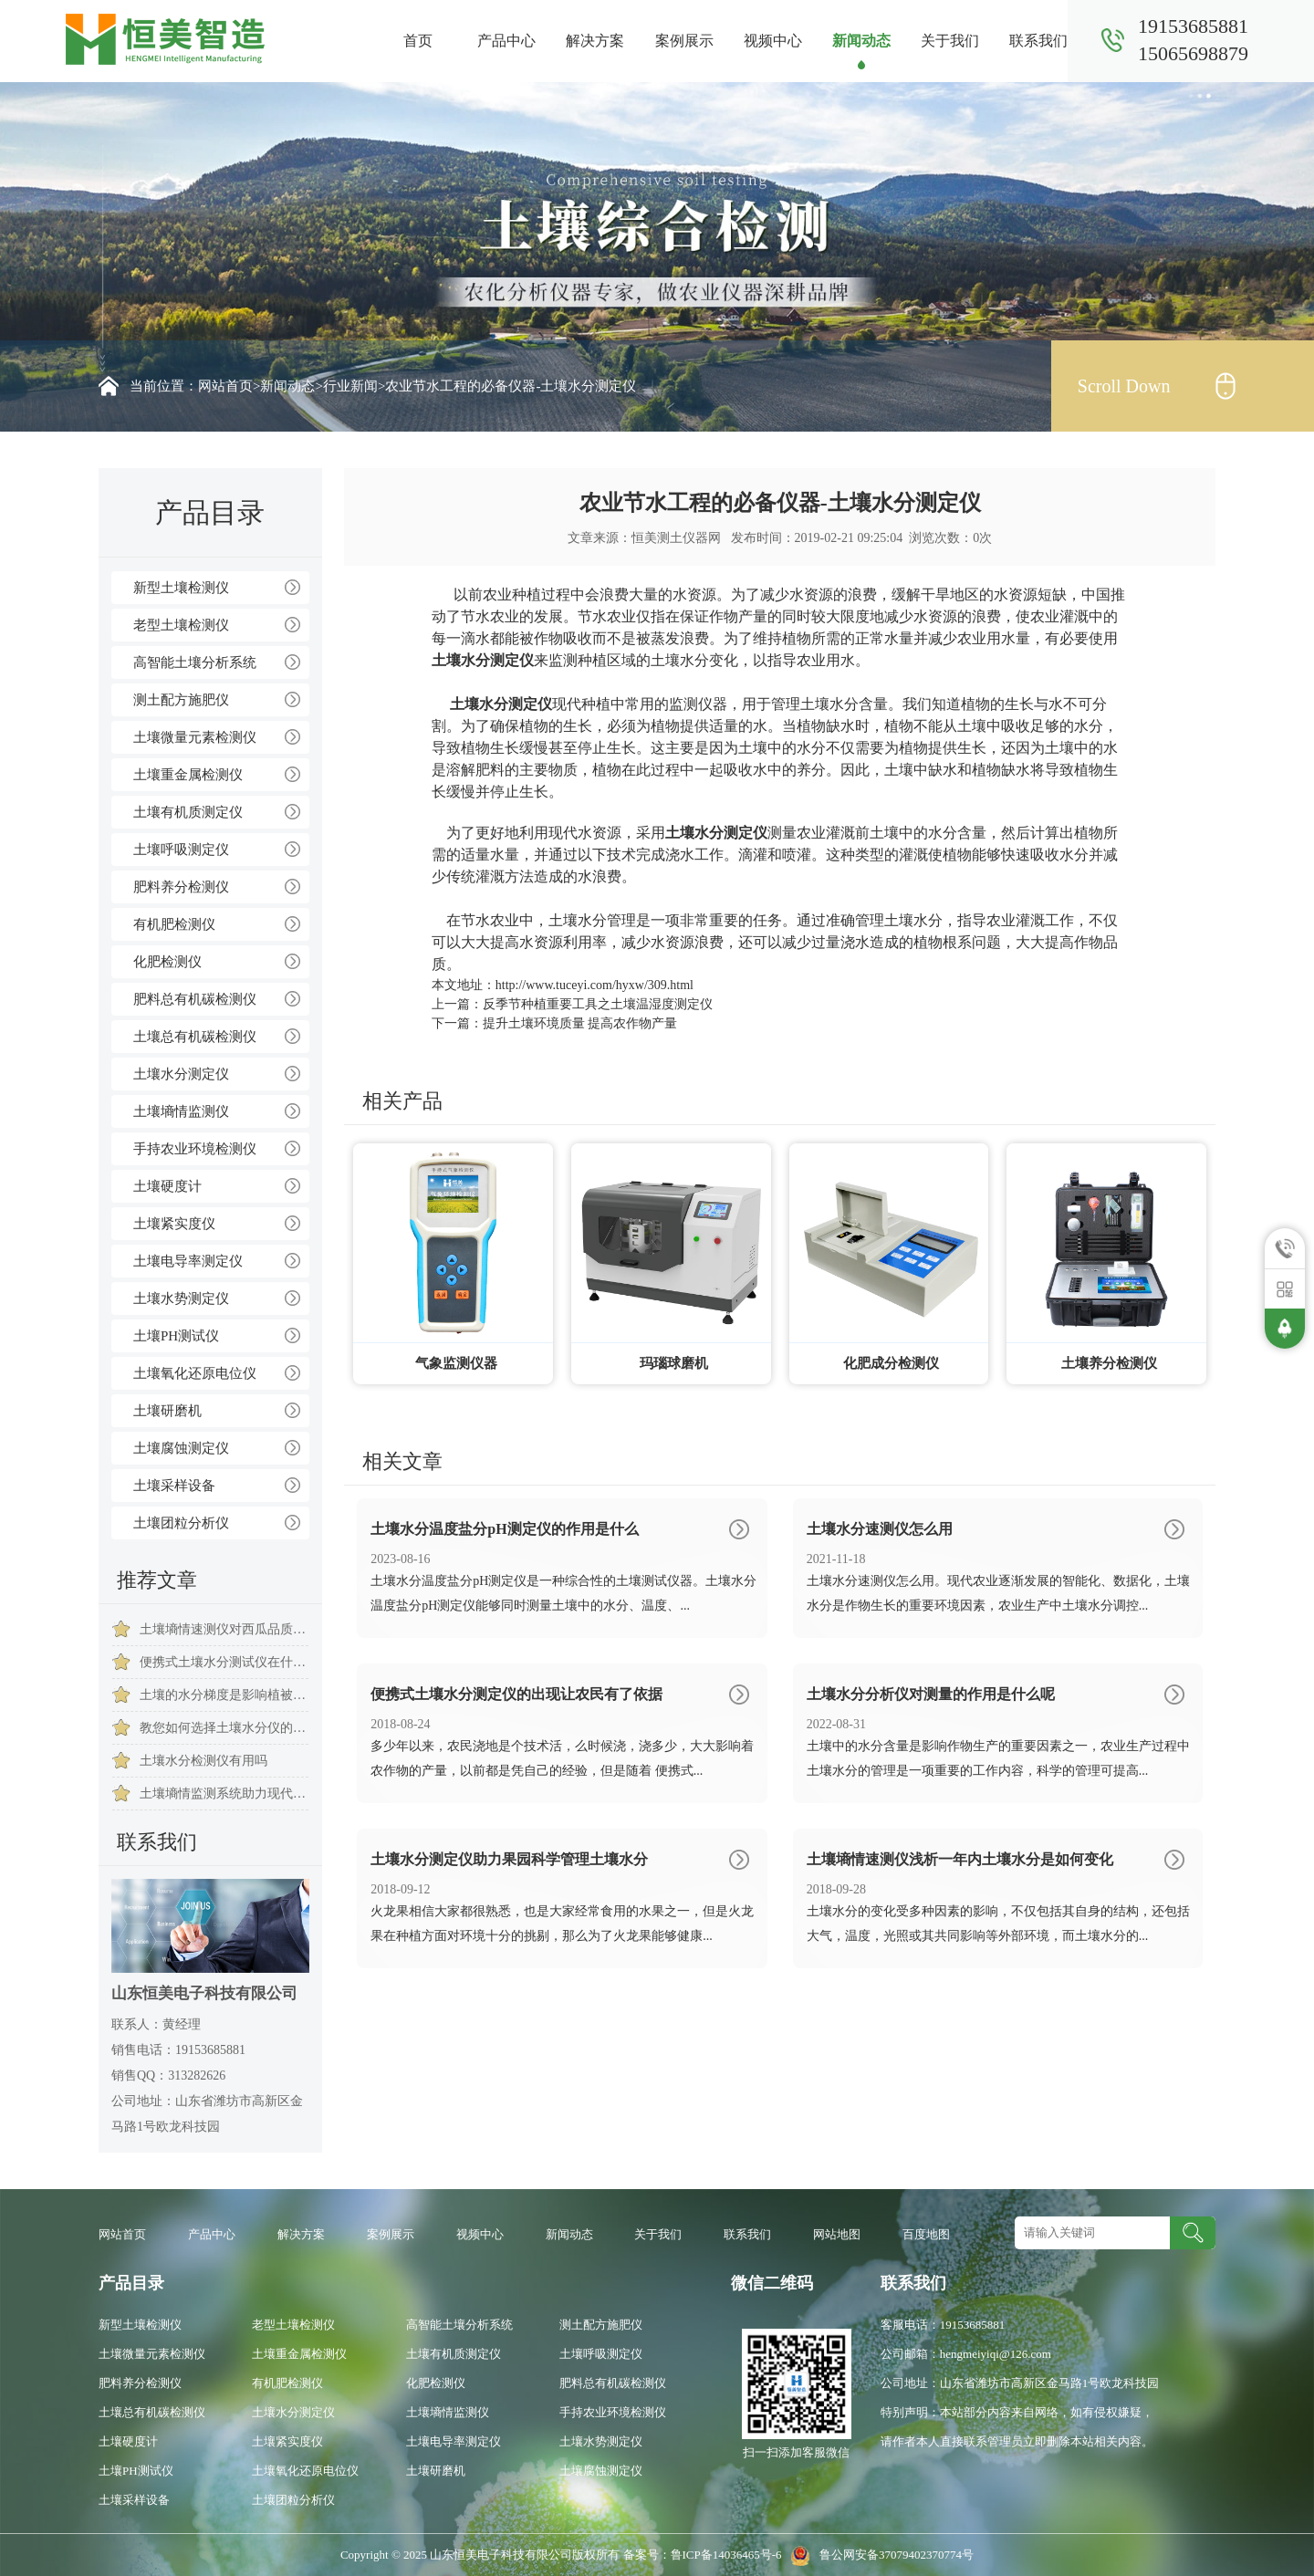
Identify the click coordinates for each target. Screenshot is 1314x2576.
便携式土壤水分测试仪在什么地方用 (224, 1662)
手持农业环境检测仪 (194, 1149)
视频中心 (773, 40)
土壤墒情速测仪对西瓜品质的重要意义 (224, 1629)
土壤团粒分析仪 (181, 1523)
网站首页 (225, 386)
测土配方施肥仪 (181, 700)
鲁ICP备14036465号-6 (728, 2554)
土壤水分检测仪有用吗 (203, 1761)
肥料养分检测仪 (181, 887)
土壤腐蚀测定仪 (181, 1448)
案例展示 (684, 40)
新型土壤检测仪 (181, 587)
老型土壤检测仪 (181, 625)
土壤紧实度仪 (174, 1223)
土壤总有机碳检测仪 (194, 1036)
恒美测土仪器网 (676, 538)
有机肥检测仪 (174, 924)
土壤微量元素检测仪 (194, 737)
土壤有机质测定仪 (188, 812)
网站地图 (836, 2234)
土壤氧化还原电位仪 (194, 1373)
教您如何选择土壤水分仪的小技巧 (224, 1728)
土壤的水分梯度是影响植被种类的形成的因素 (224, 1695)
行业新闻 (350, 386)
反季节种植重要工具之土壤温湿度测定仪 (598, 1004)
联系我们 (1038, 40)
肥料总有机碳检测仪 (194, 999)
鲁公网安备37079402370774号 (879, 2554)
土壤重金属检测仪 (188, 774)
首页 (418, 40)
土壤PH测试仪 (176, 1336)
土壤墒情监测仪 (181, 1111)
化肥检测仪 (167, 961)
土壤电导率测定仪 (188, 1261)
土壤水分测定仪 (181, 1074)
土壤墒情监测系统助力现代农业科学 (224, 1793)
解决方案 (595, 40)
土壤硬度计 (167, 1186)
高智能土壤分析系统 (194, 662)
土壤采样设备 (174, 1485)
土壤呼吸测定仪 (181, 849)
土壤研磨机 (167, 1410)
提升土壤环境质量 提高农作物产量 (580, 1023)
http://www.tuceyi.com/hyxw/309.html (594, 985)
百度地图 (926, 2234)
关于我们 (950, 40)
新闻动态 (861, 40)
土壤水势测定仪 (181, 1298)
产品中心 (506, 40)
